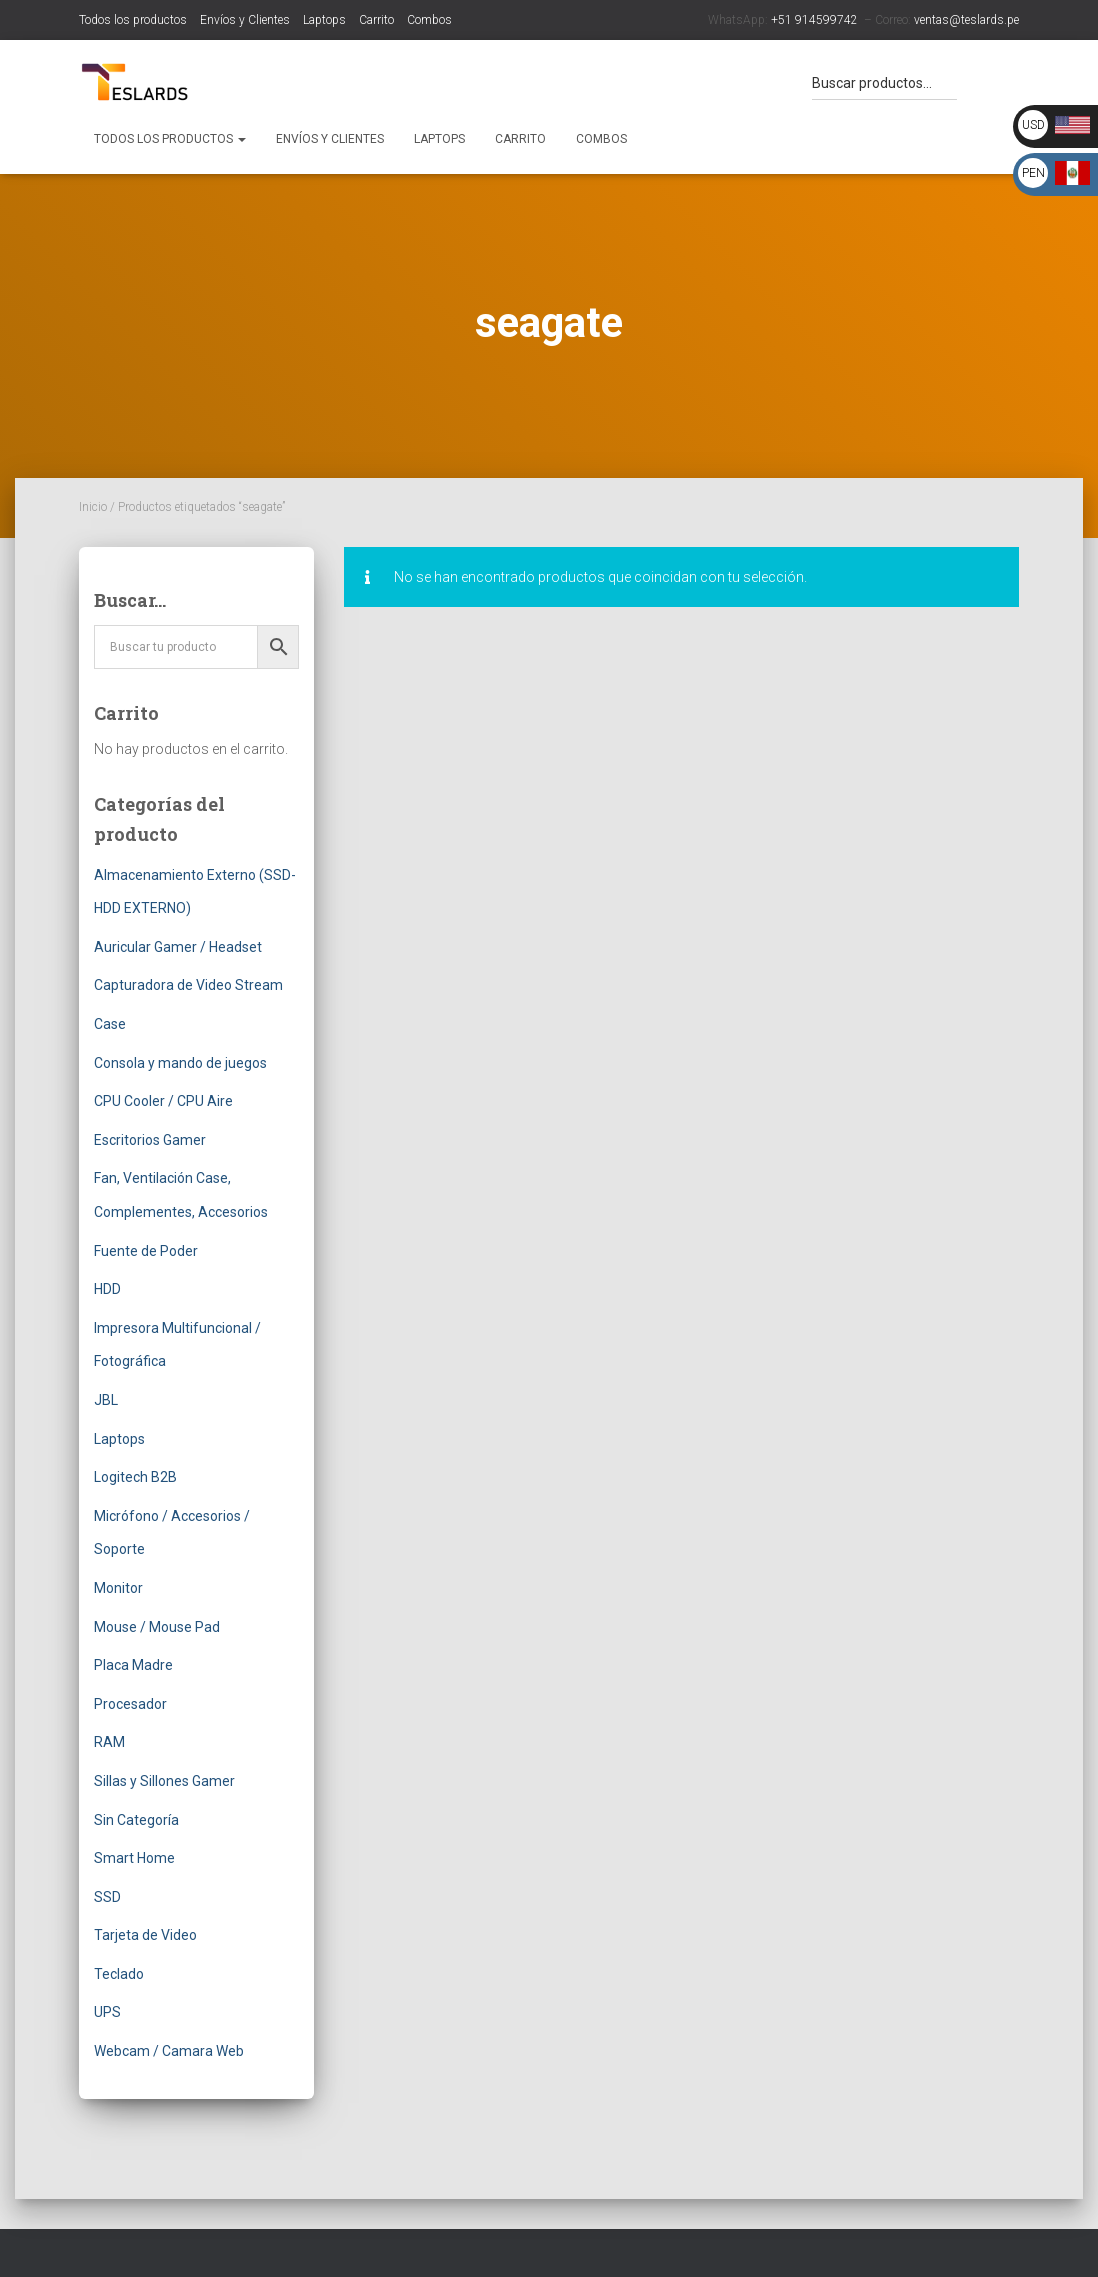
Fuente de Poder (146, 1251)
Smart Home (134, 1858)
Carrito (376, 20)
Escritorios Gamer (150, 1140)
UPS (107, 2012)
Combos (429, 20)
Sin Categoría (136, 1820)
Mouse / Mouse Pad (157, 1627)
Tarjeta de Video (145, 1935)
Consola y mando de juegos (180, 1063)
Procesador (130, 1704)
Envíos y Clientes (245, 20)
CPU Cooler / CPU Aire (163, 1101)
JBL (106, 1400)
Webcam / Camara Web (169, 2051)
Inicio (93, 507)
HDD (107, 1289)
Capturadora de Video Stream (188, 985)
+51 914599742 (814, 20)
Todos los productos (133, 20)
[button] (241, 139)
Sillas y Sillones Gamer (164, 1781)
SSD (107, 1897)
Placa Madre (133, 1665)
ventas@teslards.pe (966, 20)
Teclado (119, 1974)
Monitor (118, 1588)
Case (110, 1024)
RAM (109, 1742)
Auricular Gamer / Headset (178, 947)
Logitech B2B (135, 1477)
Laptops (324, 20)
